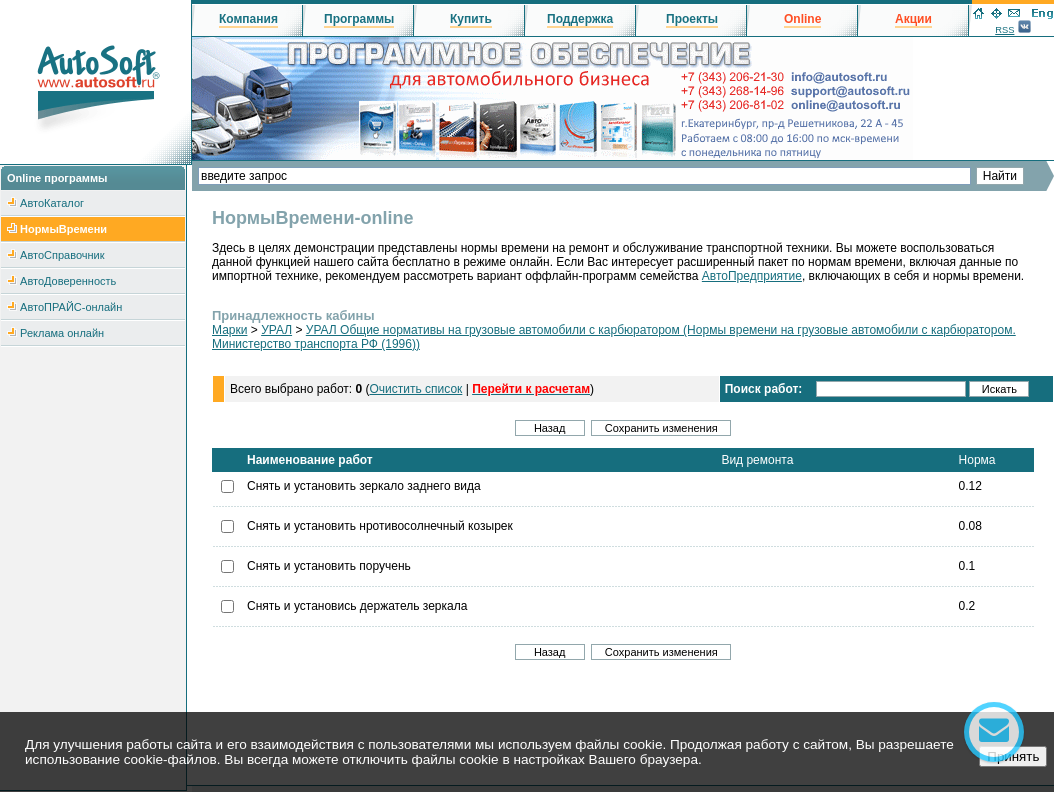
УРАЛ (276, 330)
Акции (913, 19)
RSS (1004, 30)
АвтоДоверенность (68, 281)
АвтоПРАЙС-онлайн (71, 307)
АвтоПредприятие (752, 276)
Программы (359, 19)
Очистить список (415, 389)
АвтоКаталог (52, 203)
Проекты (692, 19)
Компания (248, 19)
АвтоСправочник (62, 255)
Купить (471, 19)
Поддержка (580, 19)
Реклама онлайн (62, 333)
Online (802, 19)
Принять (1013, 756)
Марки (229, 330)
